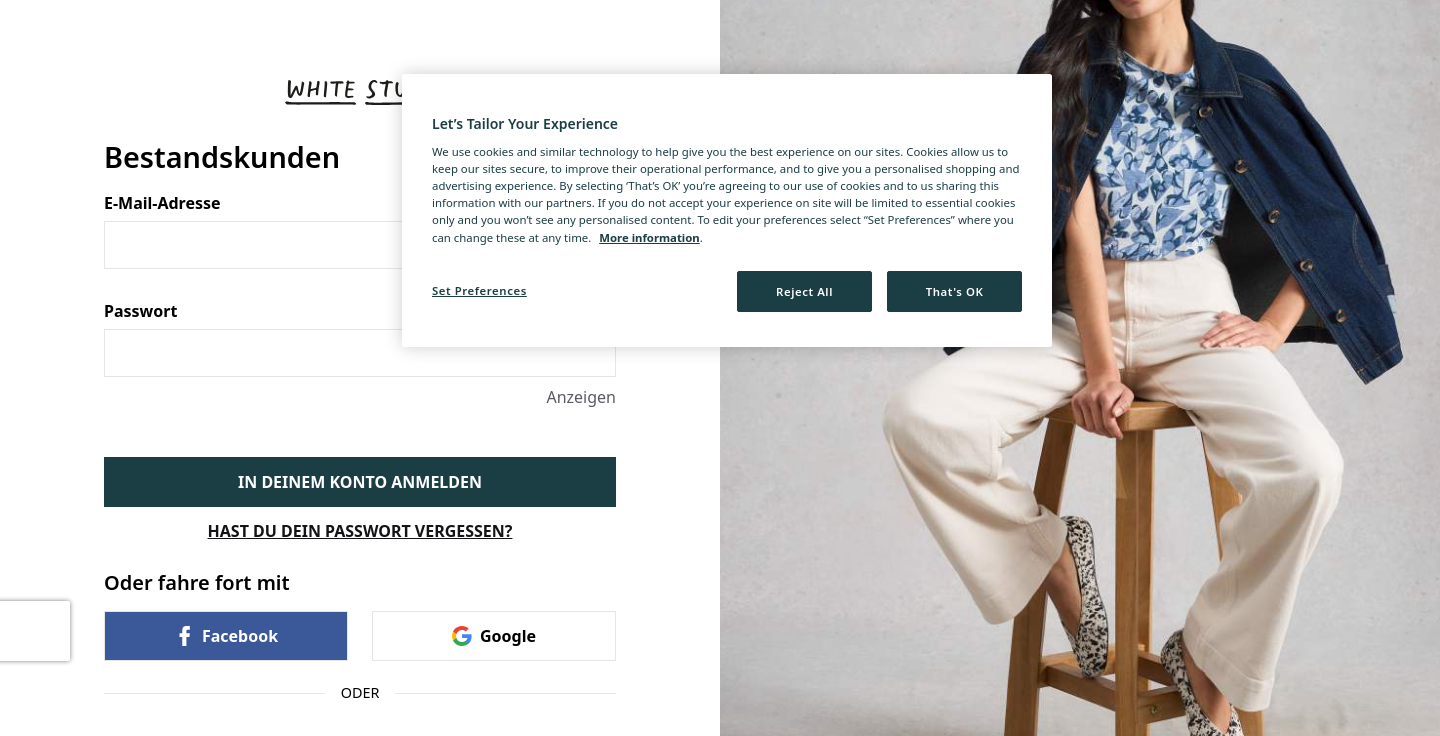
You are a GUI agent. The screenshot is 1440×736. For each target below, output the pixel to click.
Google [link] (494, 636)
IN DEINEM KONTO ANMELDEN (360, 482)
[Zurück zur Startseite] (360, 92)
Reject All (804, 291)
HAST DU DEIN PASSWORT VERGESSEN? (360, 531)
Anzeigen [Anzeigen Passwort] (581, 397)
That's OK (955, 291)
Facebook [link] (226, 636)
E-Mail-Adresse (360, 203)
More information (649, 237)
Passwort (360, 311)
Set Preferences (479, 290)
